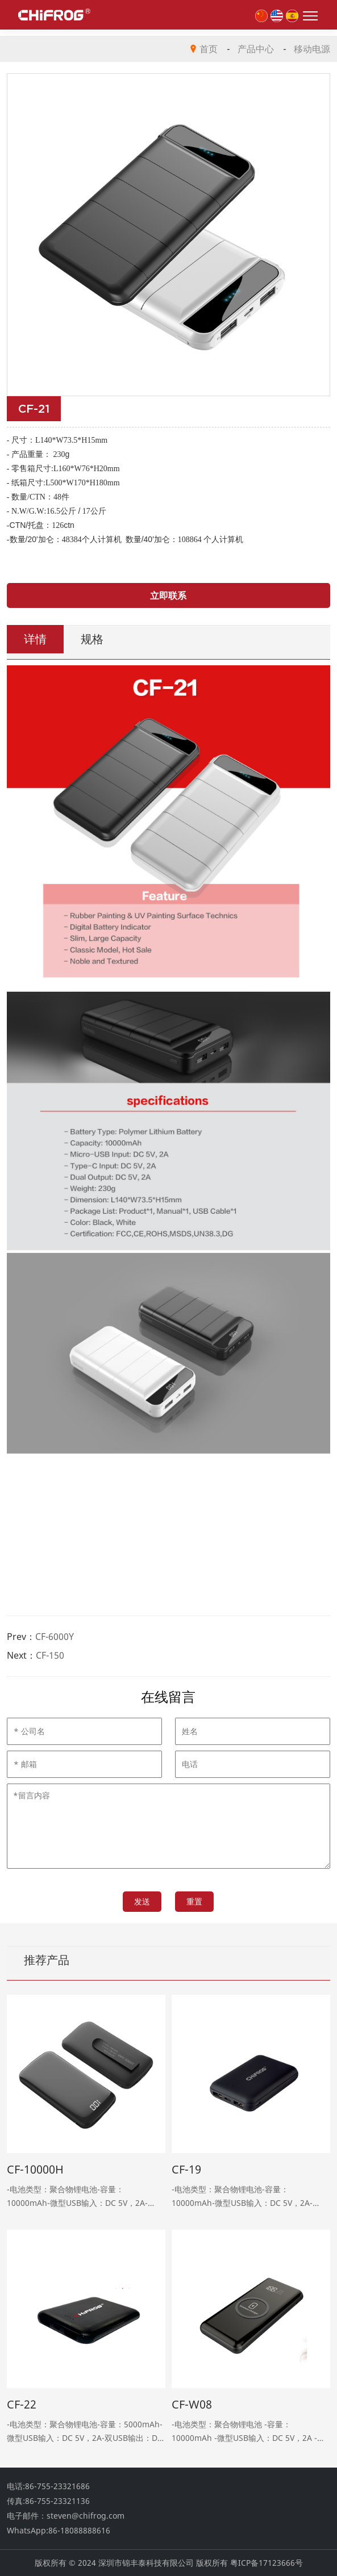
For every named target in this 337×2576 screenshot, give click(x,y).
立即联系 (168, 595)
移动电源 (312, 49)
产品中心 (256, 49)
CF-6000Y (54, 1636)
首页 (208, 49)
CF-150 (50, 1655)
